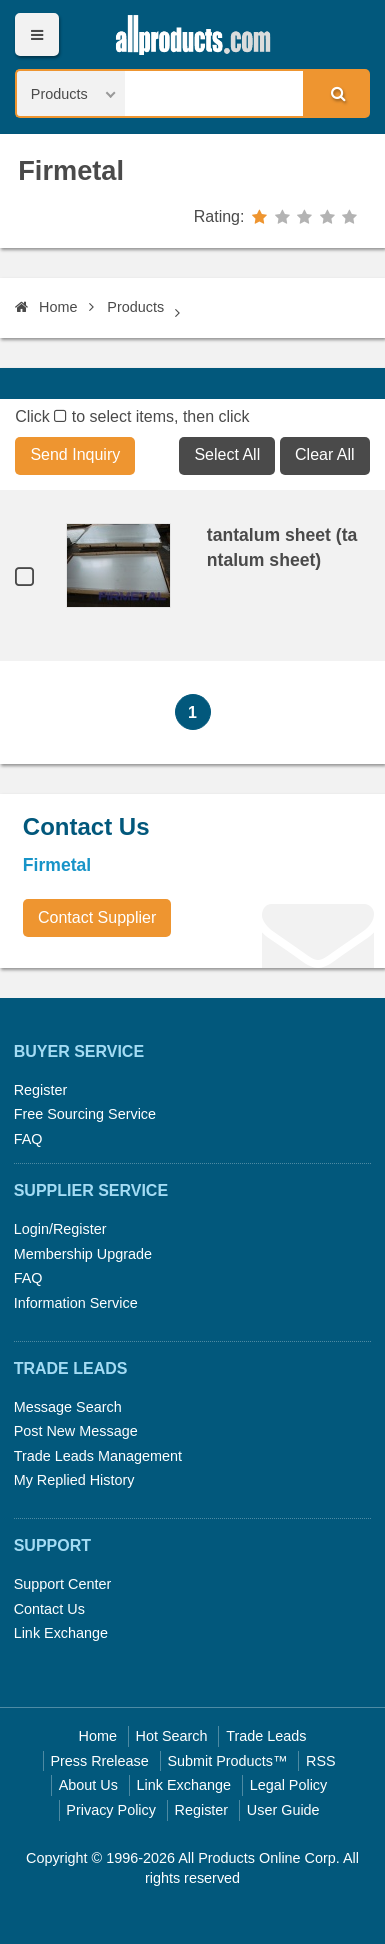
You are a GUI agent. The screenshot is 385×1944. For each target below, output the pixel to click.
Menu (36, 34)
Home (46, 307)
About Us (88, 1785)
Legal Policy (289, 1785)
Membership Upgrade (83, 1254)
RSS (321, 1761)
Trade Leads (266, 1736)
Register (41, 1090)
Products (135, 307)
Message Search (68, 1407)
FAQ (28, 1139)
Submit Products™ (227, 1761)
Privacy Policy (111, 1810)
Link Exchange (61, 1633)
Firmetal (71, 170)
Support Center (63, 1584)
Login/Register (60, 1229)
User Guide (283, 1810)
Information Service (76, 1303)
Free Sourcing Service (85, 1114)
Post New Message (76, 1431)
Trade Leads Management (98, 1456)
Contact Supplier (97, 917)
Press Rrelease (99, 1761)
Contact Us (49, 1609)
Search (335, 93)
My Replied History (74, 1480)
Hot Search (172, 1736)
